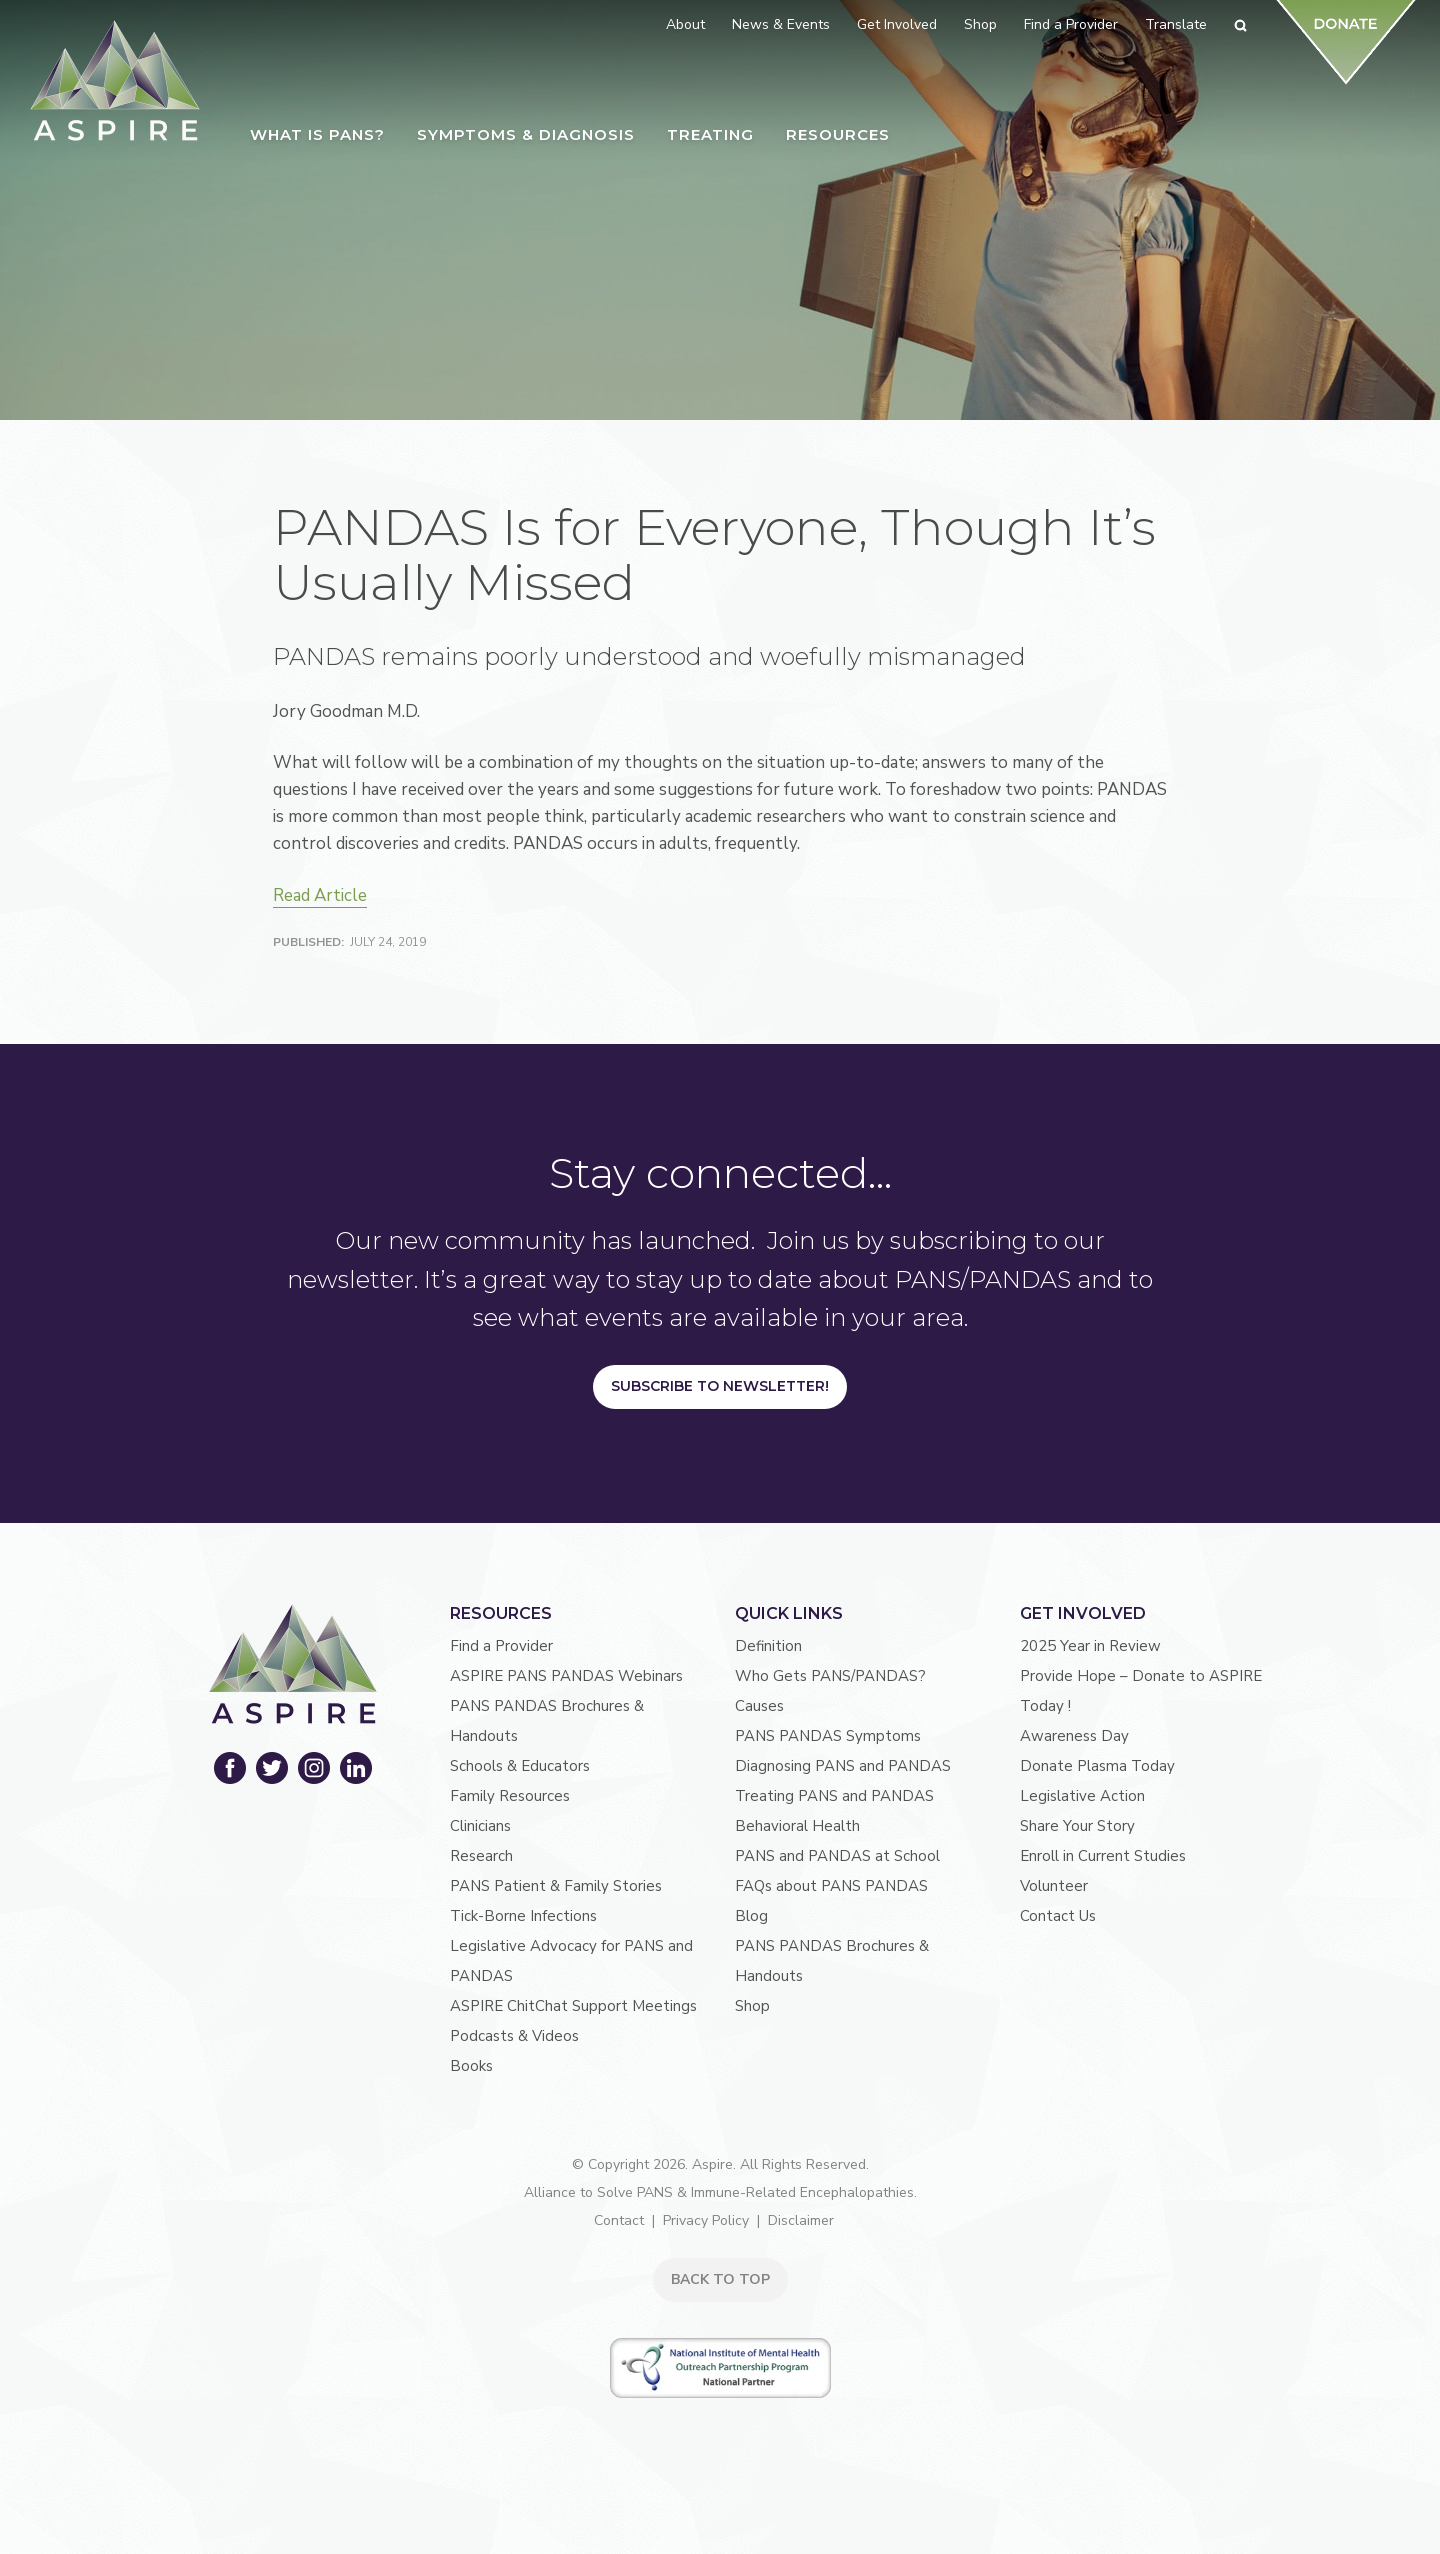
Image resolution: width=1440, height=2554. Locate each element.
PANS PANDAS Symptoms (828, 1736)
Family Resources (510, 1796)
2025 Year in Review (1090, 1646)
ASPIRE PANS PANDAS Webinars (566, 1676)
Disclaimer (801, 2220)
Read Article (320, 895)
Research (481, 1856)
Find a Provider (501, 1646)
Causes (759, 1706)
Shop (752, 2006)
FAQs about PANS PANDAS (831, 1886)
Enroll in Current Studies (1103, 1856)
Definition (768, 1646)
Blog (751, 1916)
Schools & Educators (520, 1766)
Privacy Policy (706, 2220)
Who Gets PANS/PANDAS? (830, 1676)
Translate (1176, 24)
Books (471, 2066)
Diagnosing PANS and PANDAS (843, 1766)
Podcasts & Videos (514, 2036)
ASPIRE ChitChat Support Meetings (573, 2006)
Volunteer (1054, 1886)
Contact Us (1058, 1916)
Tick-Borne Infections (523, 1916)
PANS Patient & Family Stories (556, 1886)
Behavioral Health (797, 1826)
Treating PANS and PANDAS (834, 1796)
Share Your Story (1077, 1826)
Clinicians (480, 1826)
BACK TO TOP (720, 2279)
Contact (619, 2220)
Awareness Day (1074, 1736)
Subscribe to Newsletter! (720, 1386)
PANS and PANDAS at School (837, 1856)
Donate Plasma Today (1097, 1766)
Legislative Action (1082, 1796)
